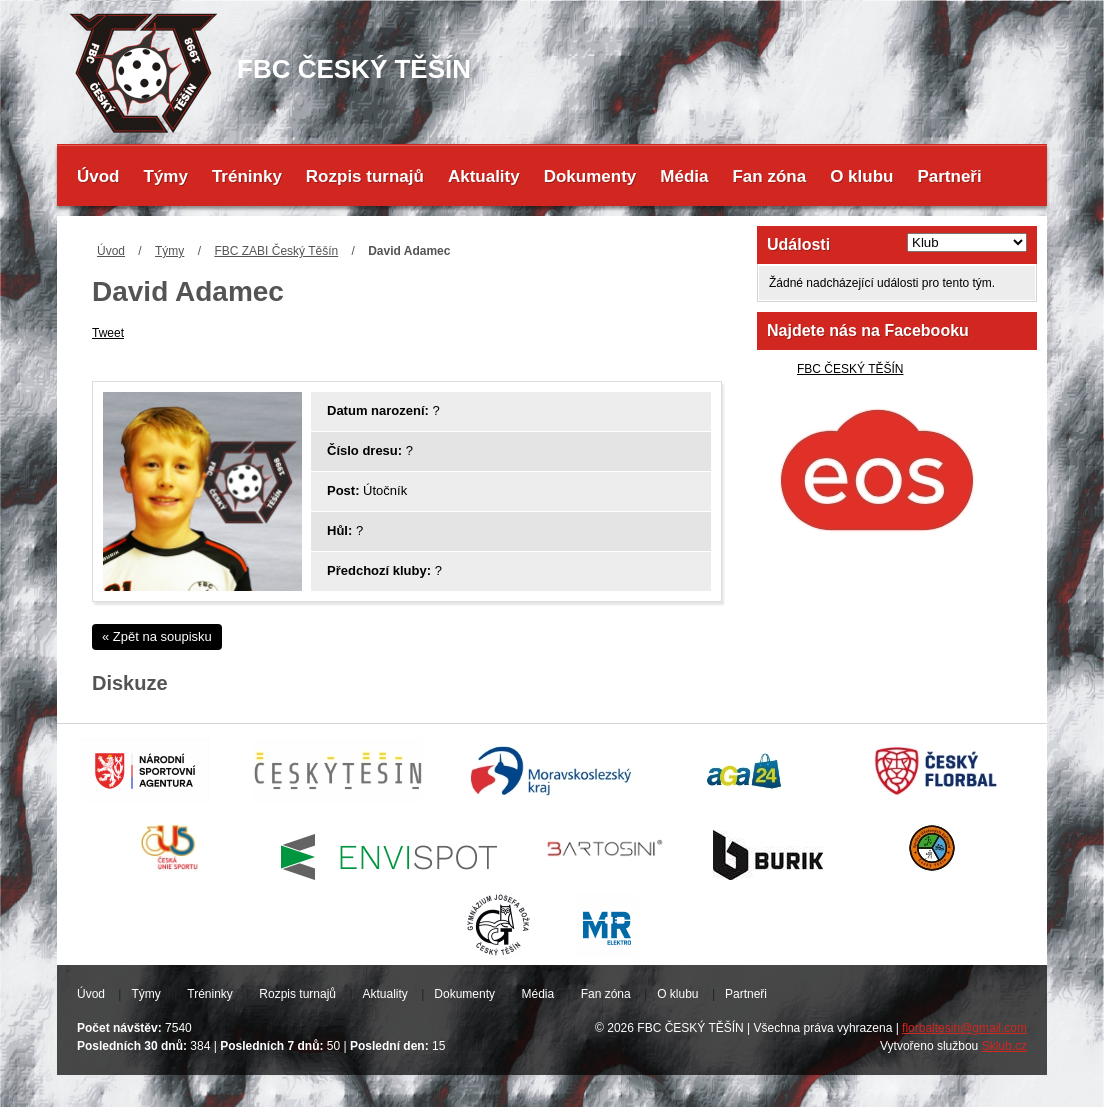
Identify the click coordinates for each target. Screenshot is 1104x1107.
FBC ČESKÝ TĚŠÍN (850, 369)
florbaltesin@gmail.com (964, 1028)
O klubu (861, 176)
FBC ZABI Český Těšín (276, 251)
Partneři (949, 176)
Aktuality (484, 176)
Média (684, 176)
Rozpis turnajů (365, 176)
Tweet (108, 333)
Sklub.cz (1004, 1046)
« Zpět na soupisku (157, 636)
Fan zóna (769, 176)
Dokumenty (590, 176)
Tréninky (247, 176)
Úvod (98, 176)
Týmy (166, 176)
